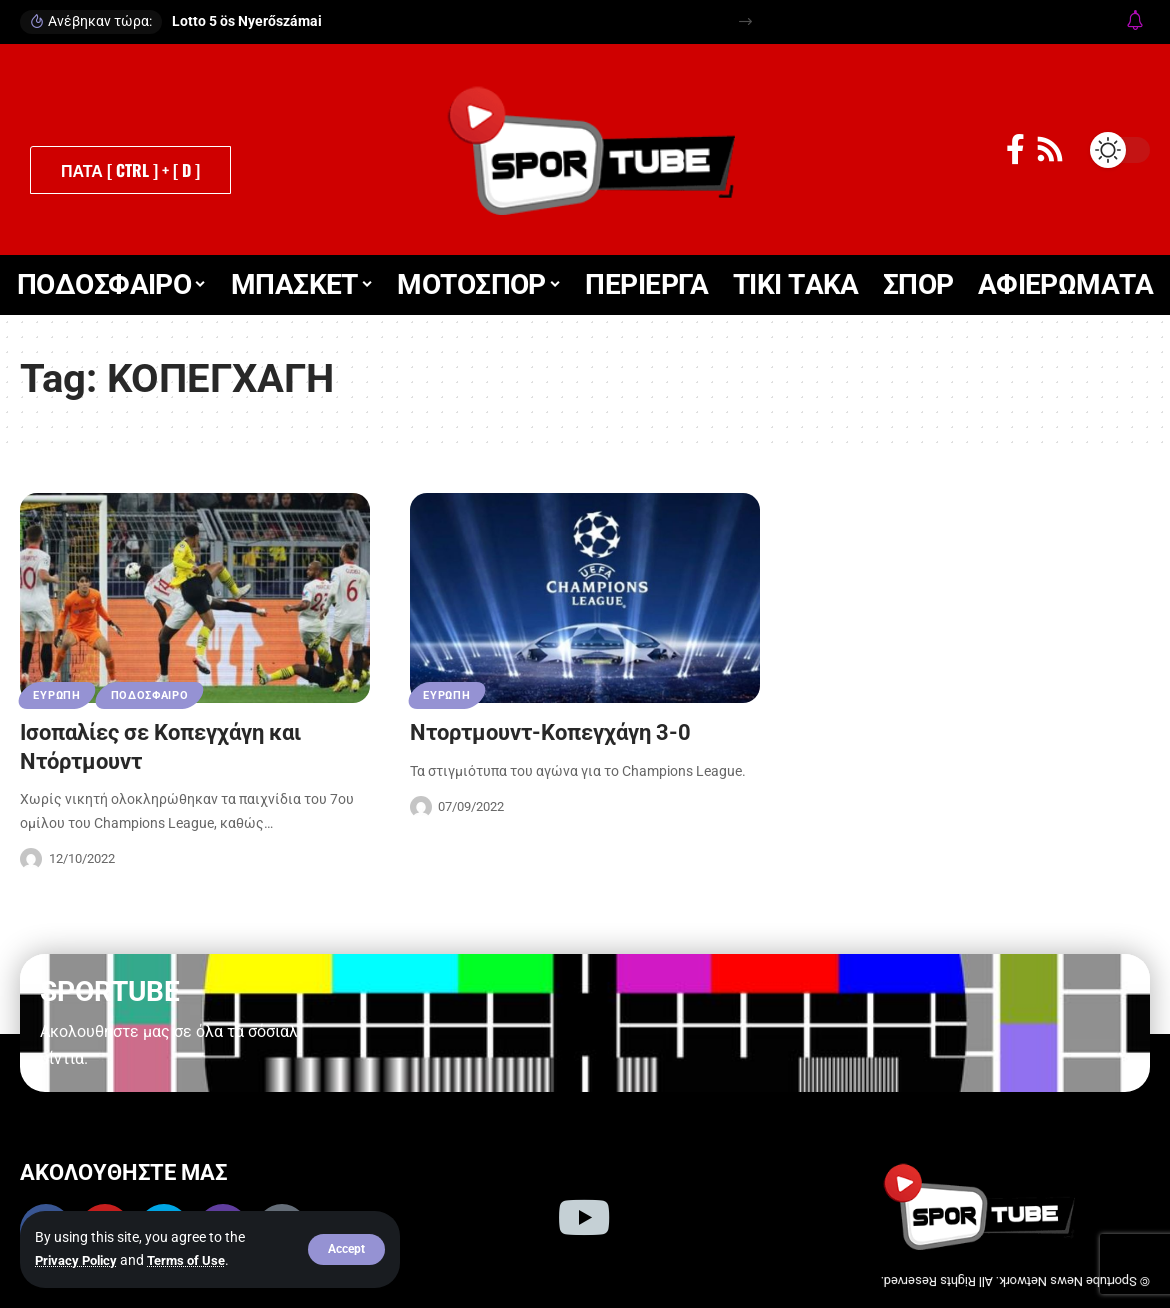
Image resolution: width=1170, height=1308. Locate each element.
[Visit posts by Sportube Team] (31, 859)
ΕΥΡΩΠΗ (59, 695)
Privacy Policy (79, 1261)
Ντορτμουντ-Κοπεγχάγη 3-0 (550, 732)
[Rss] (1050, 149)
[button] (346, 1250)
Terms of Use (195, 1261)
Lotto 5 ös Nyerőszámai (247, 21)
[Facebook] (1015, 149)
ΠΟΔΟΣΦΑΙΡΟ (157, 695)
